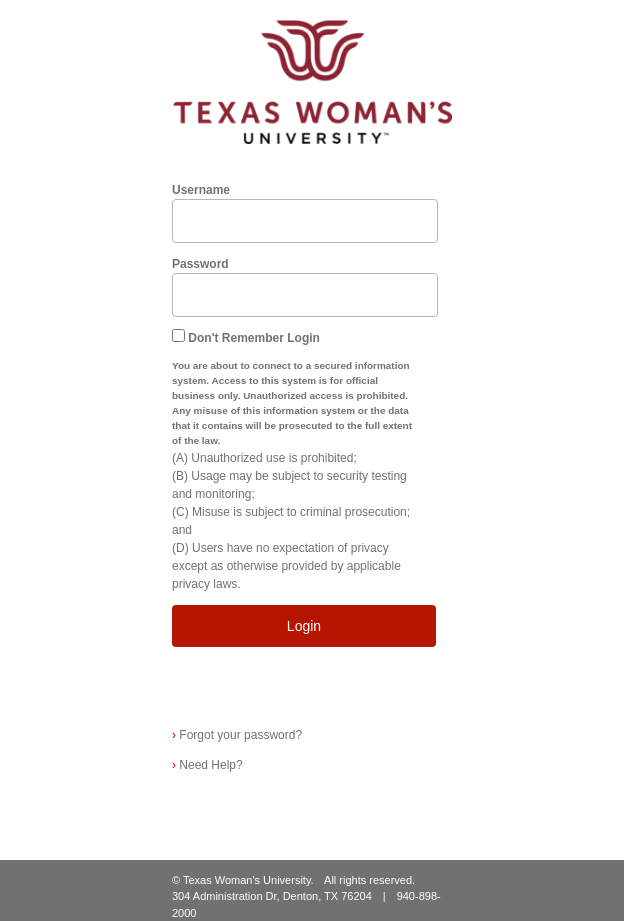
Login (304, 626)
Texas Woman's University (247, 880)
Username (201, 190)
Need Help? (207, 765)
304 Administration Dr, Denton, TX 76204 (272, 896)
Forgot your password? (237, 735)
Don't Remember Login (254, 338)
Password (200, 264)
